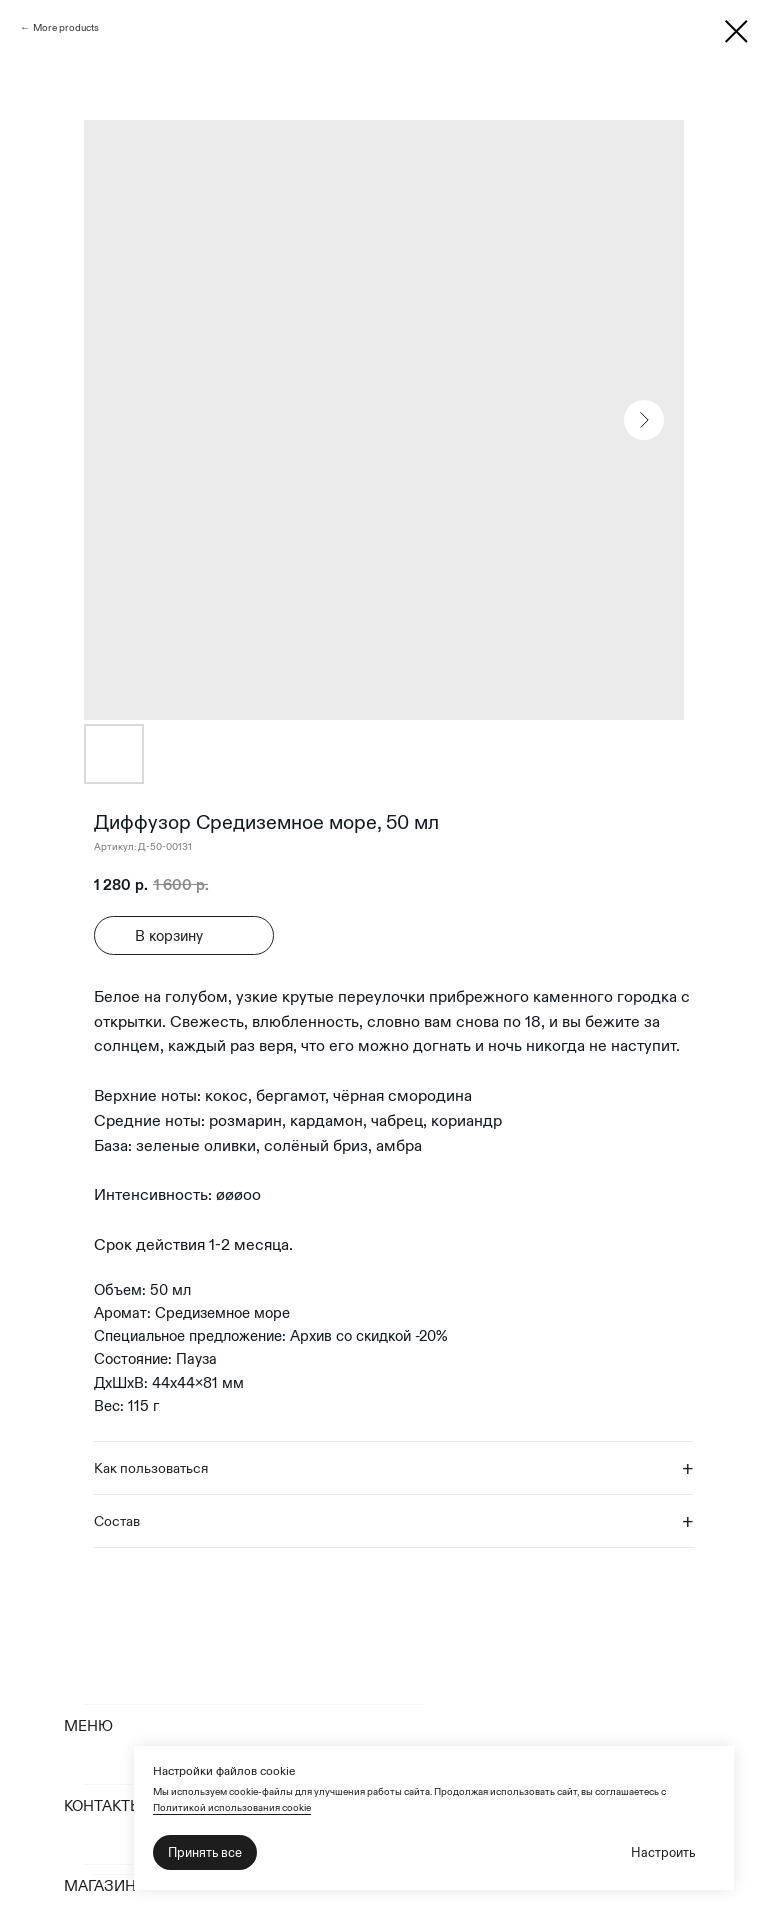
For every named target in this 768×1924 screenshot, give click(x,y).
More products (66, 27)
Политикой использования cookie (232, 1807)
